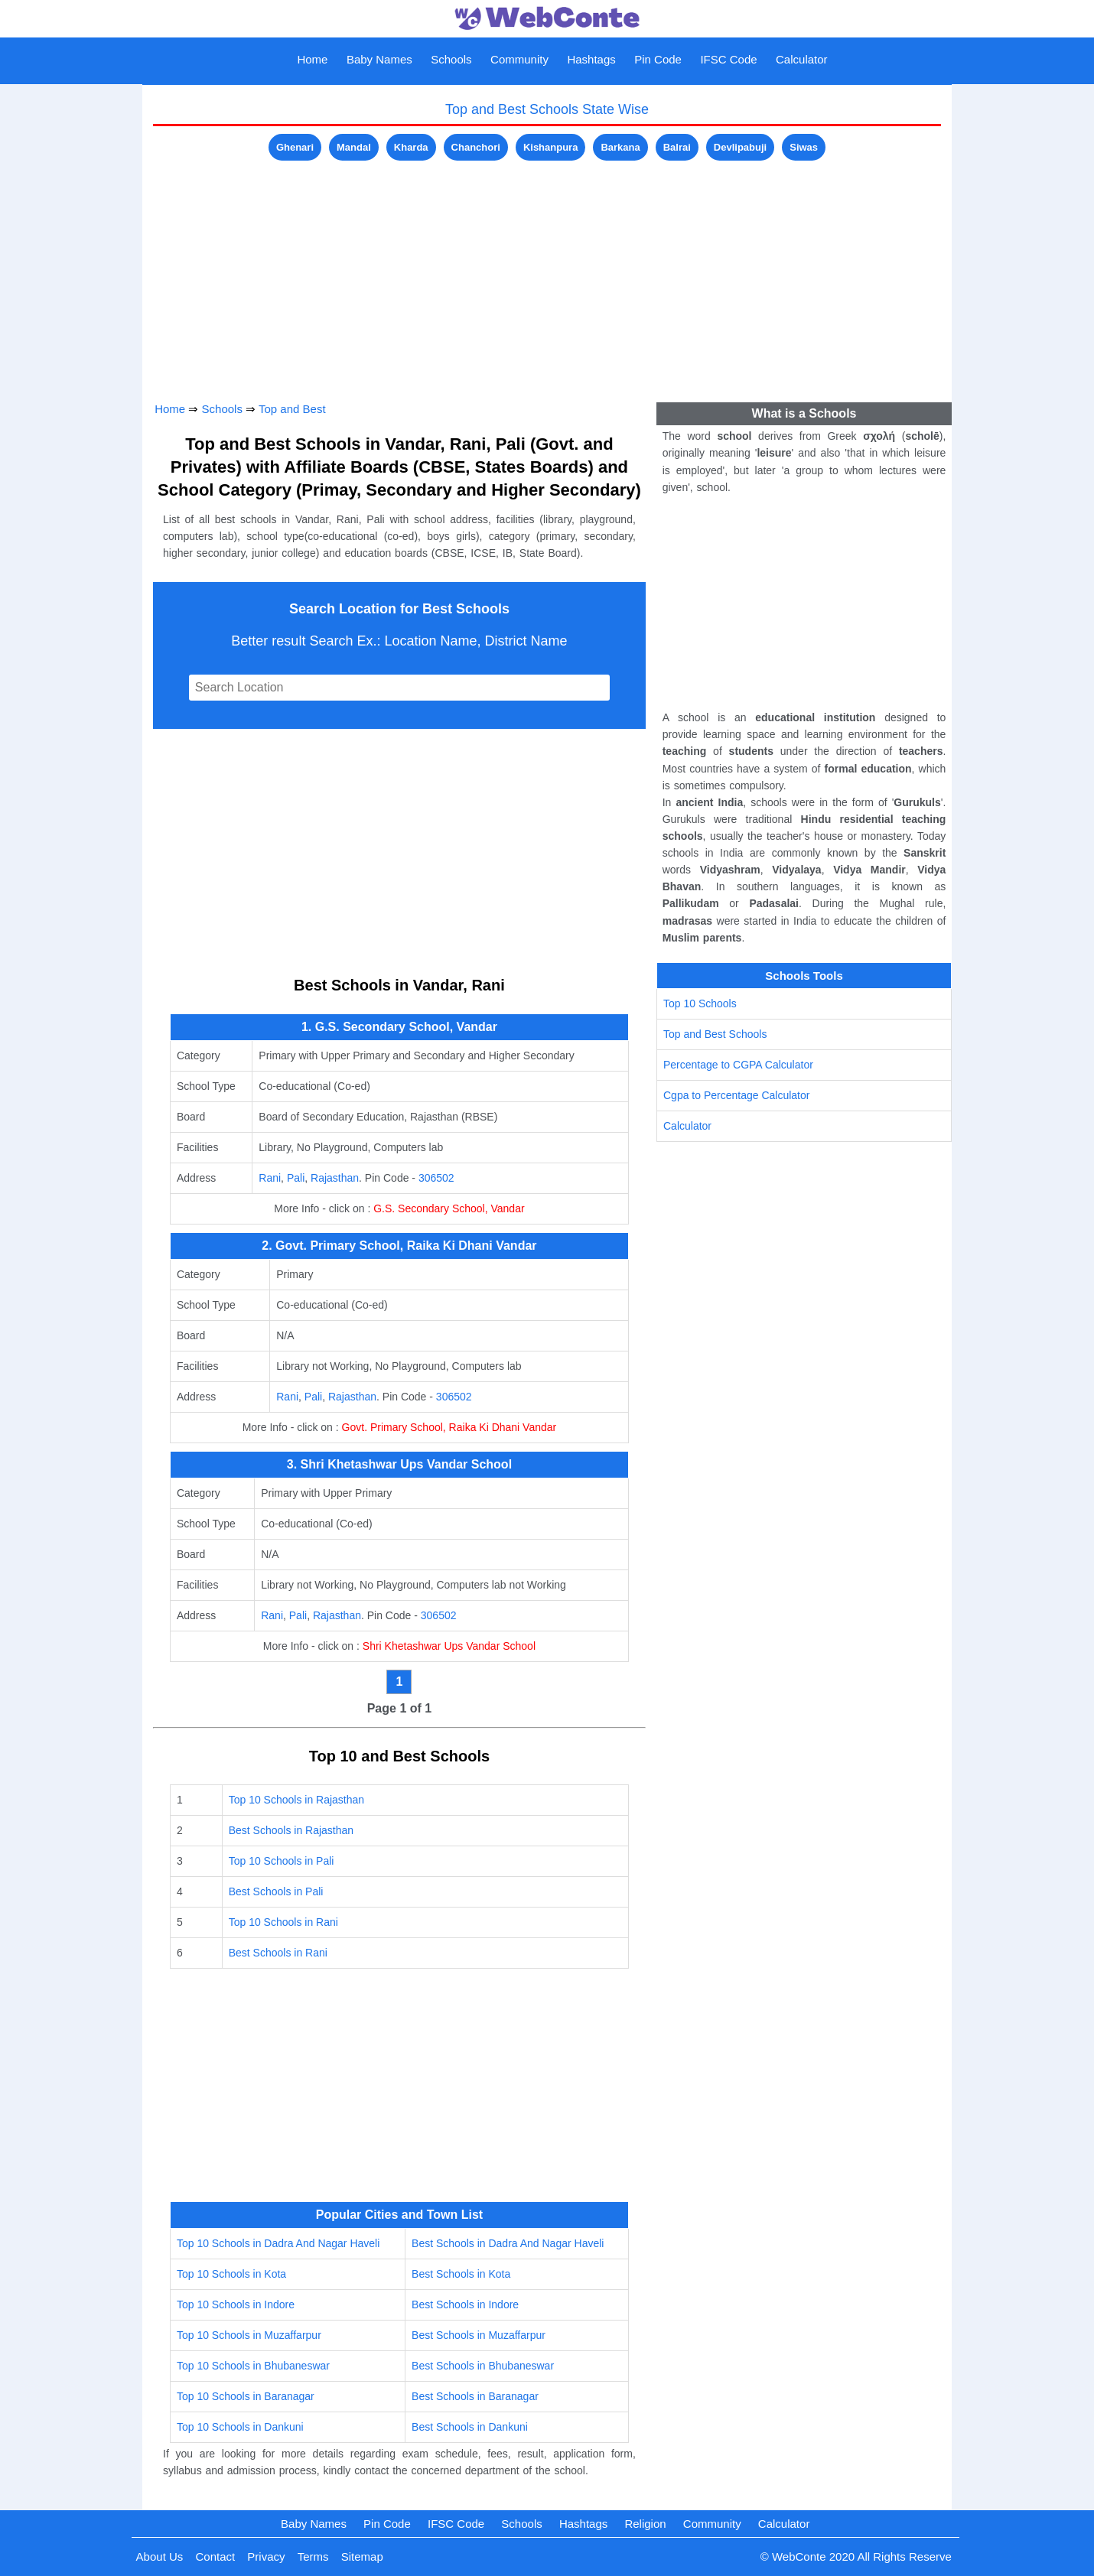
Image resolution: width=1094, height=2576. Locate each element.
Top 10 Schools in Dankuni (240, 2427)
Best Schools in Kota (461, 2274)
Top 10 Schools (700, 1003)
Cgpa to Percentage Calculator (736, 1095)
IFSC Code (728, 59)
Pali (295, 1178)
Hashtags (591, 59)
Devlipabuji (740, 147)
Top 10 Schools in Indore (236, 2304)
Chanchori (475, 147)
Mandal (354, 147)
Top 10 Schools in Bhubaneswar (253, 2366)
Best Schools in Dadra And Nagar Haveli (508, 2243)
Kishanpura (550, 147)
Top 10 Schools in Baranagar (245, 2396)
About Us (160, 2556)
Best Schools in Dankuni (470, 2427)
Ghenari (295, 147)
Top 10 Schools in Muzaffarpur (249, 2335)
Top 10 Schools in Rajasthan (296, 1800)
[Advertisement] (547, 271)
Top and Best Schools (715, 1034)
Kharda (411, 147)
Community (519, 59)
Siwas (804, 147)
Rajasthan (335, 1178)
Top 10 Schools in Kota (231, 2274)
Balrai (677, 147)
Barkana (620, 147)
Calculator (802, 59)
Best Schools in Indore (465, 2304)
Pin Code (658, 59)
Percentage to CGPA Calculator (738, 1065)
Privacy (266, 2556)
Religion (645, 2523)
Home (312, 59)
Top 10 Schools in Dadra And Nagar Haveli (278, 2243)
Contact (215, 2556)
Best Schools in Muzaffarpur (478, 2335)
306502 (436, 1178)
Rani (270, 1178)
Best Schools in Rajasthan (291, 1830)
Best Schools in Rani (278, 1953)
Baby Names (379, 59)
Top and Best (292, 408)
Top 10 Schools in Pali (281, 1861)
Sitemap (362, 2556)
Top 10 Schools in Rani (283, 1922)
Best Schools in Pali (276, 1891)
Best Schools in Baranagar (475, 2396)
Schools (451, 59)
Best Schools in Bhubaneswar (483, 2366)
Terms (313, 2556)
